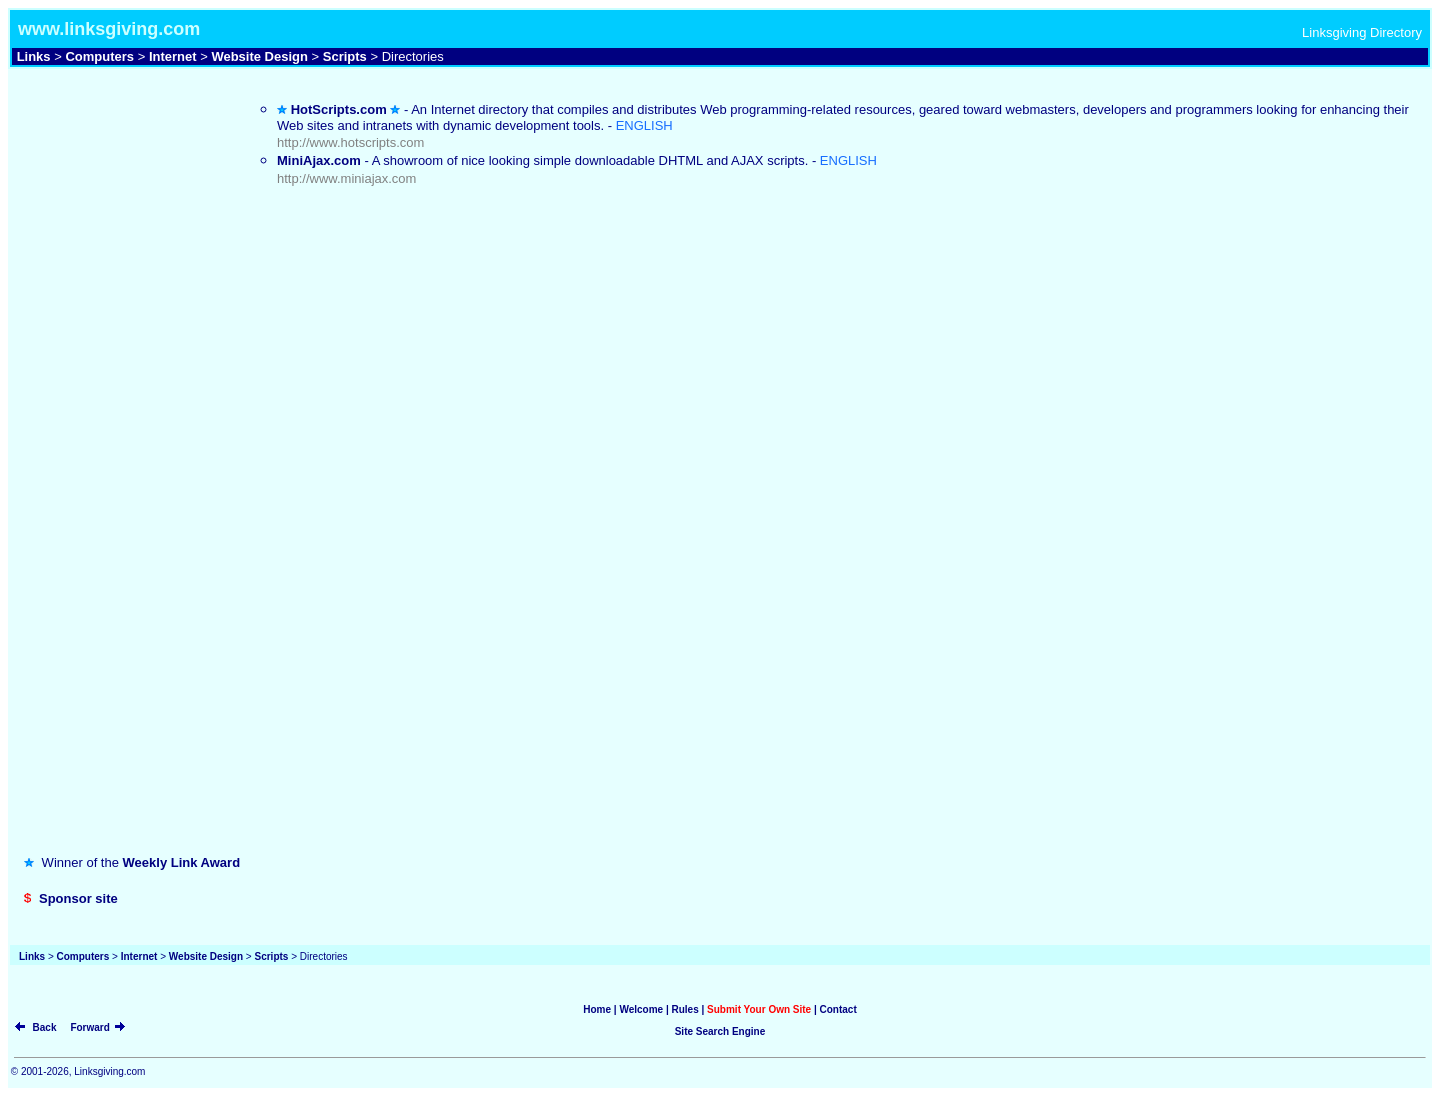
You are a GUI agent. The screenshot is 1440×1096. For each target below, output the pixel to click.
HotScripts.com (339, 109)
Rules (684, 1009)
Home (597, 1009)
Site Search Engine (720, 1031)
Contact (838, 1009)
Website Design (259, 56)
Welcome (641, 1009)
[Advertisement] (117, 143)
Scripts (345, 56)
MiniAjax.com (319, 160)
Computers (99, 56)
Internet (173, 56)
